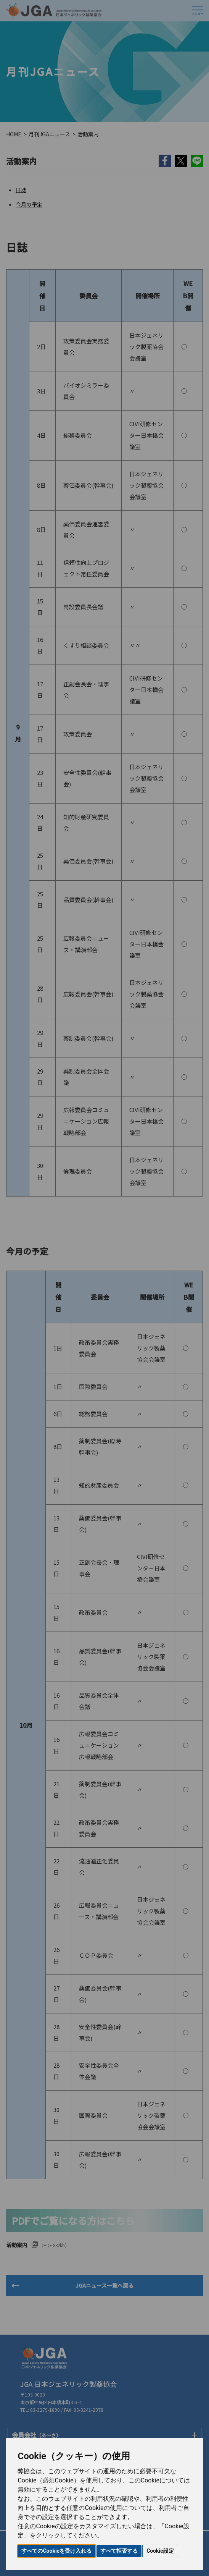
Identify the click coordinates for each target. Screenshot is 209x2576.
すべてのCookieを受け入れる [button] (56, 2551)
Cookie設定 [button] (160, 2551)
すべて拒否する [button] (119, 2551)
